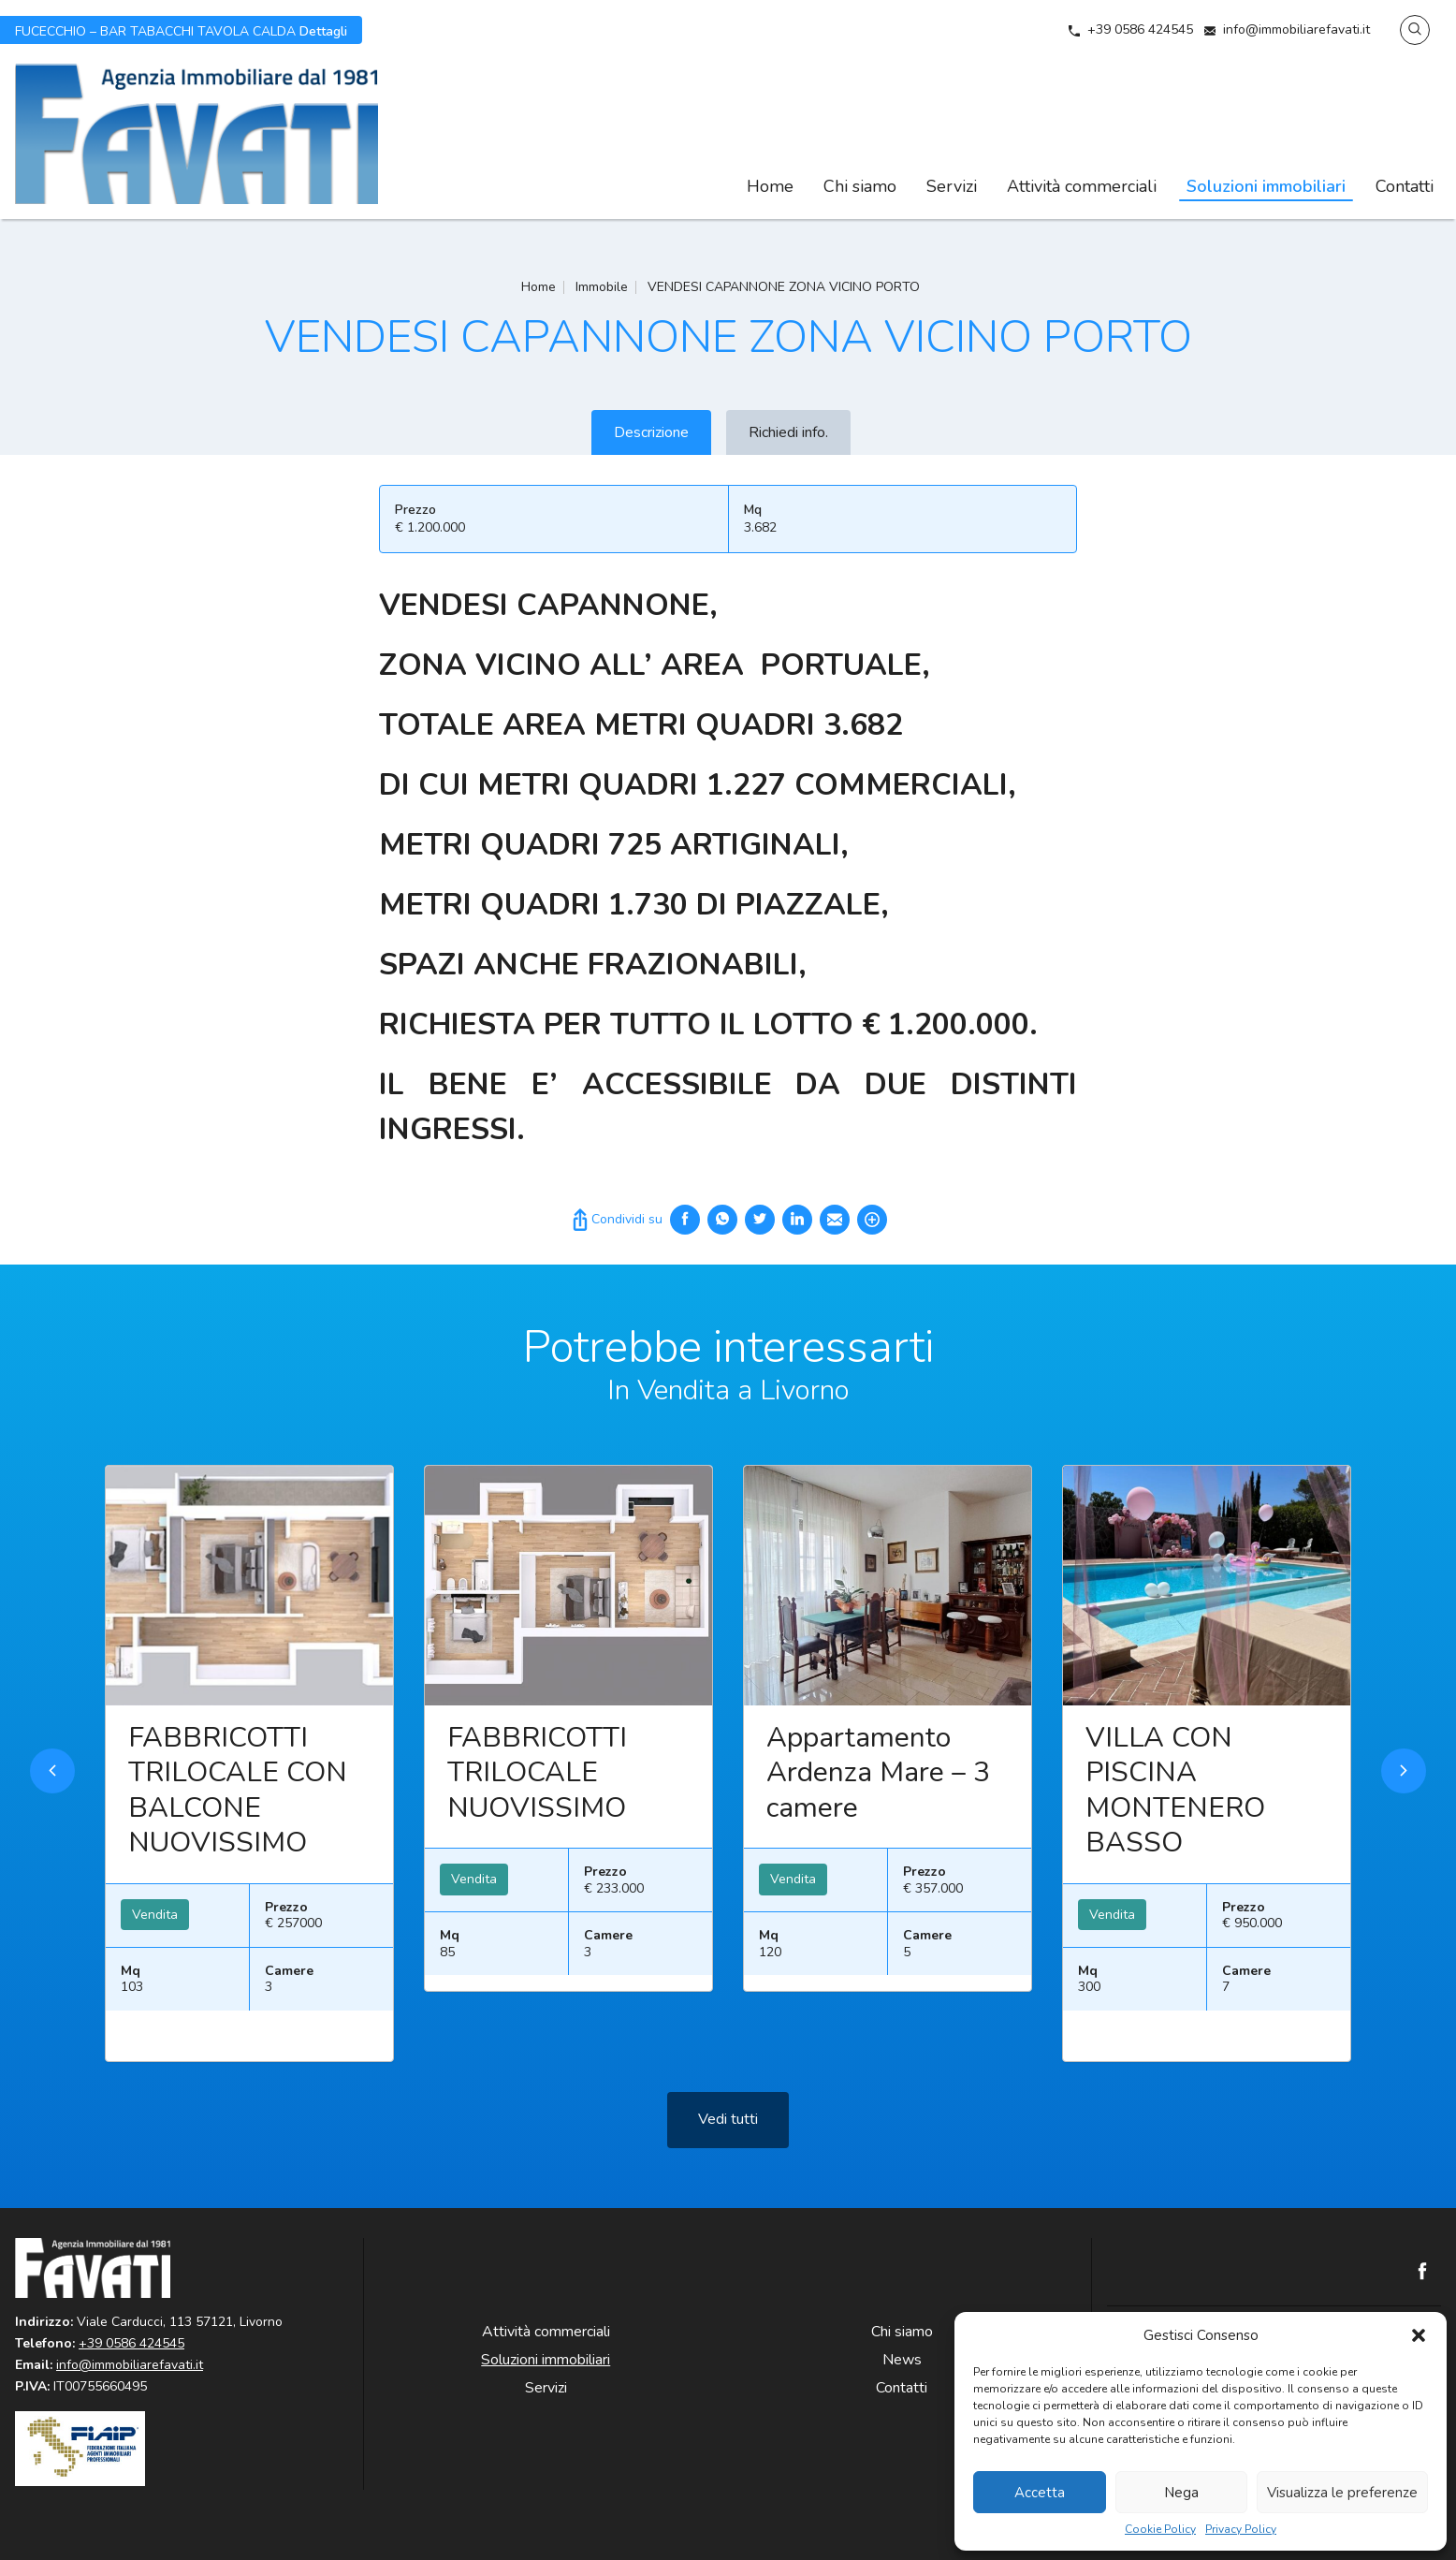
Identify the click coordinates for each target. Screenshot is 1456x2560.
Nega (1181, 2492)
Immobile (601, 287)
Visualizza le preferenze (1342, 2492)
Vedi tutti (728, 2152)
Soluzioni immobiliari (1266, 186)
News (902, 2359)
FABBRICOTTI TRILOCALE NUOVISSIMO (537, 1805)
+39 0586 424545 (1140, 29)
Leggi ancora (249, 1618)
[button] (1418, 2335)
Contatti (1405, 186)
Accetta (1039, 2492)
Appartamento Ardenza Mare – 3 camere (878, 1805)
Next (1403, 1803)
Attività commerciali (1082, 186)
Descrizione (651, 432)
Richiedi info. (788, 432)
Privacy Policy (1240, 2530)
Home (770, 186)
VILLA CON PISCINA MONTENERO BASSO (1175, 1823)
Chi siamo (859, 186)
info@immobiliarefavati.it (1296, 29)
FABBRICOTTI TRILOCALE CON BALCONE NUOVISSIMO (237, 1823)
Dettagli (181, 30)
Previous (52, 1803)
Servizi (951, 186)
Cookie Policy (1160, 2530)
